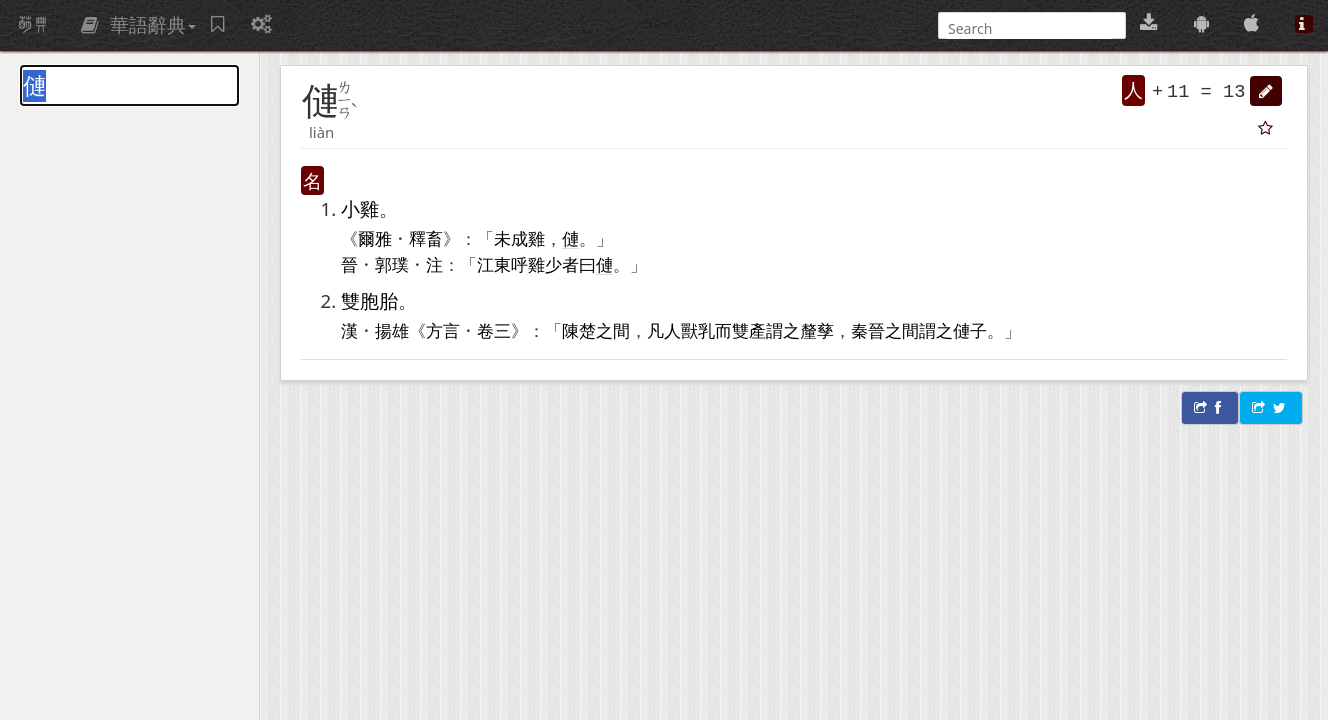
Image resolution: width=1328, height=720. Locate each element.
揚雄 (392, 330)
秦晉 (868, 330)
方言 (443, 330)
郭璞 (392, 264)
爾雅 (375, 238)
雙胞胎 (369, 300)
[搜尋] (1030, 28)
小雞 (360, 208)
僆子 (970, 330)
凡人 (664, 330)
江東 (494, 264)
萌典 (33, 25)
